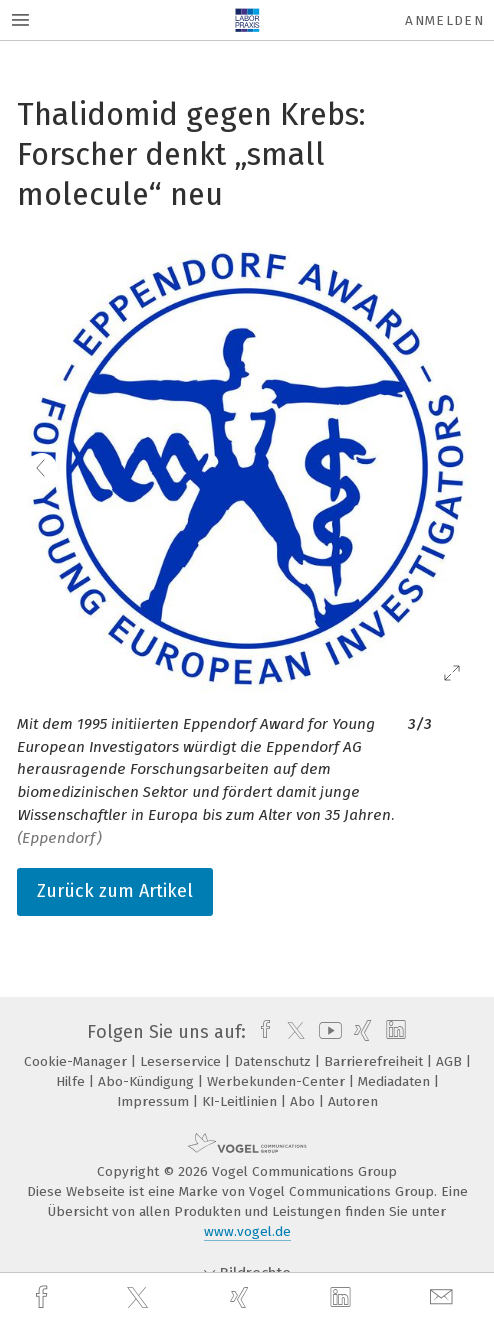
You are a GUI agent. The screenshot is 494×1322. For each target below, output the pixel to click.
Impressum (155, 1101)
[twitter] (140, 1298)
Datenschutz (274, 1061)
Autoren (353, 1101)
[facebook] (44, 1297)
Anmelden (444, 20)
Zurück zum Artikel (115, 891)
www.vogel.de (247, 1231)
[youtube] (327, 1032)
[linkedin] (343, 1298)
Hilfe (72, 1081)
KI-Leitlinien (241, 1101)
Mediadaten (396, 1081)
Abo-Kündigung (148, 1081)
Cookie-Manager (77, 1061)
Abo (304, 1101)
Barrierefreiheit (375, 1061)
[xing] (242, 1297)
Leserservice (182, 1061)
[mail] (444, 1297)
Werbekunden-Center (278, 1081)
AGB (451, 1061)
